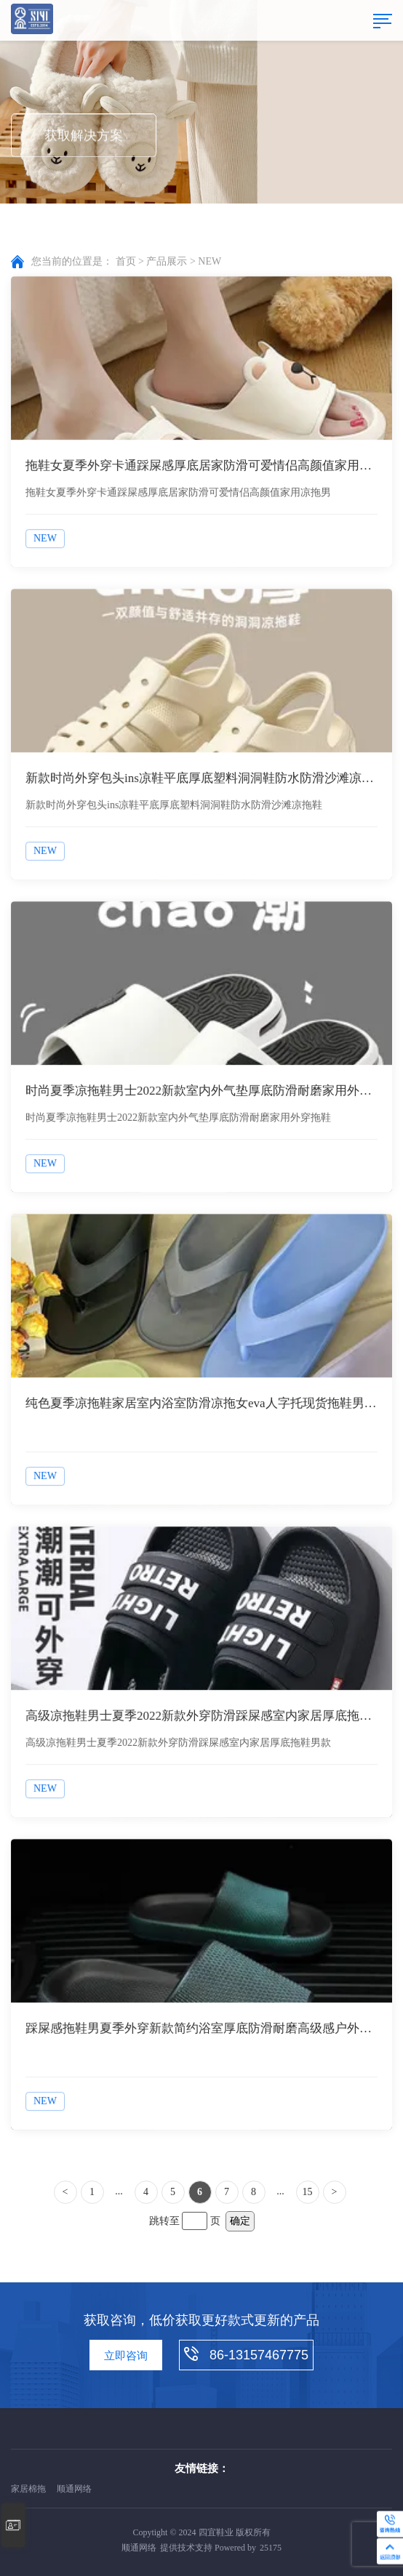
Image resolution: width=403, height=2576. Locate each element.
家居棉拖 (28, 2489)
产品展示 (166, 262)
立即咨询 (126, 2356)
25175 (271, 2548)
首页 (126, 262)
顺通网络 (74, 2489)
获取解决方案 (83, 136)
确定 (240, 2220)
